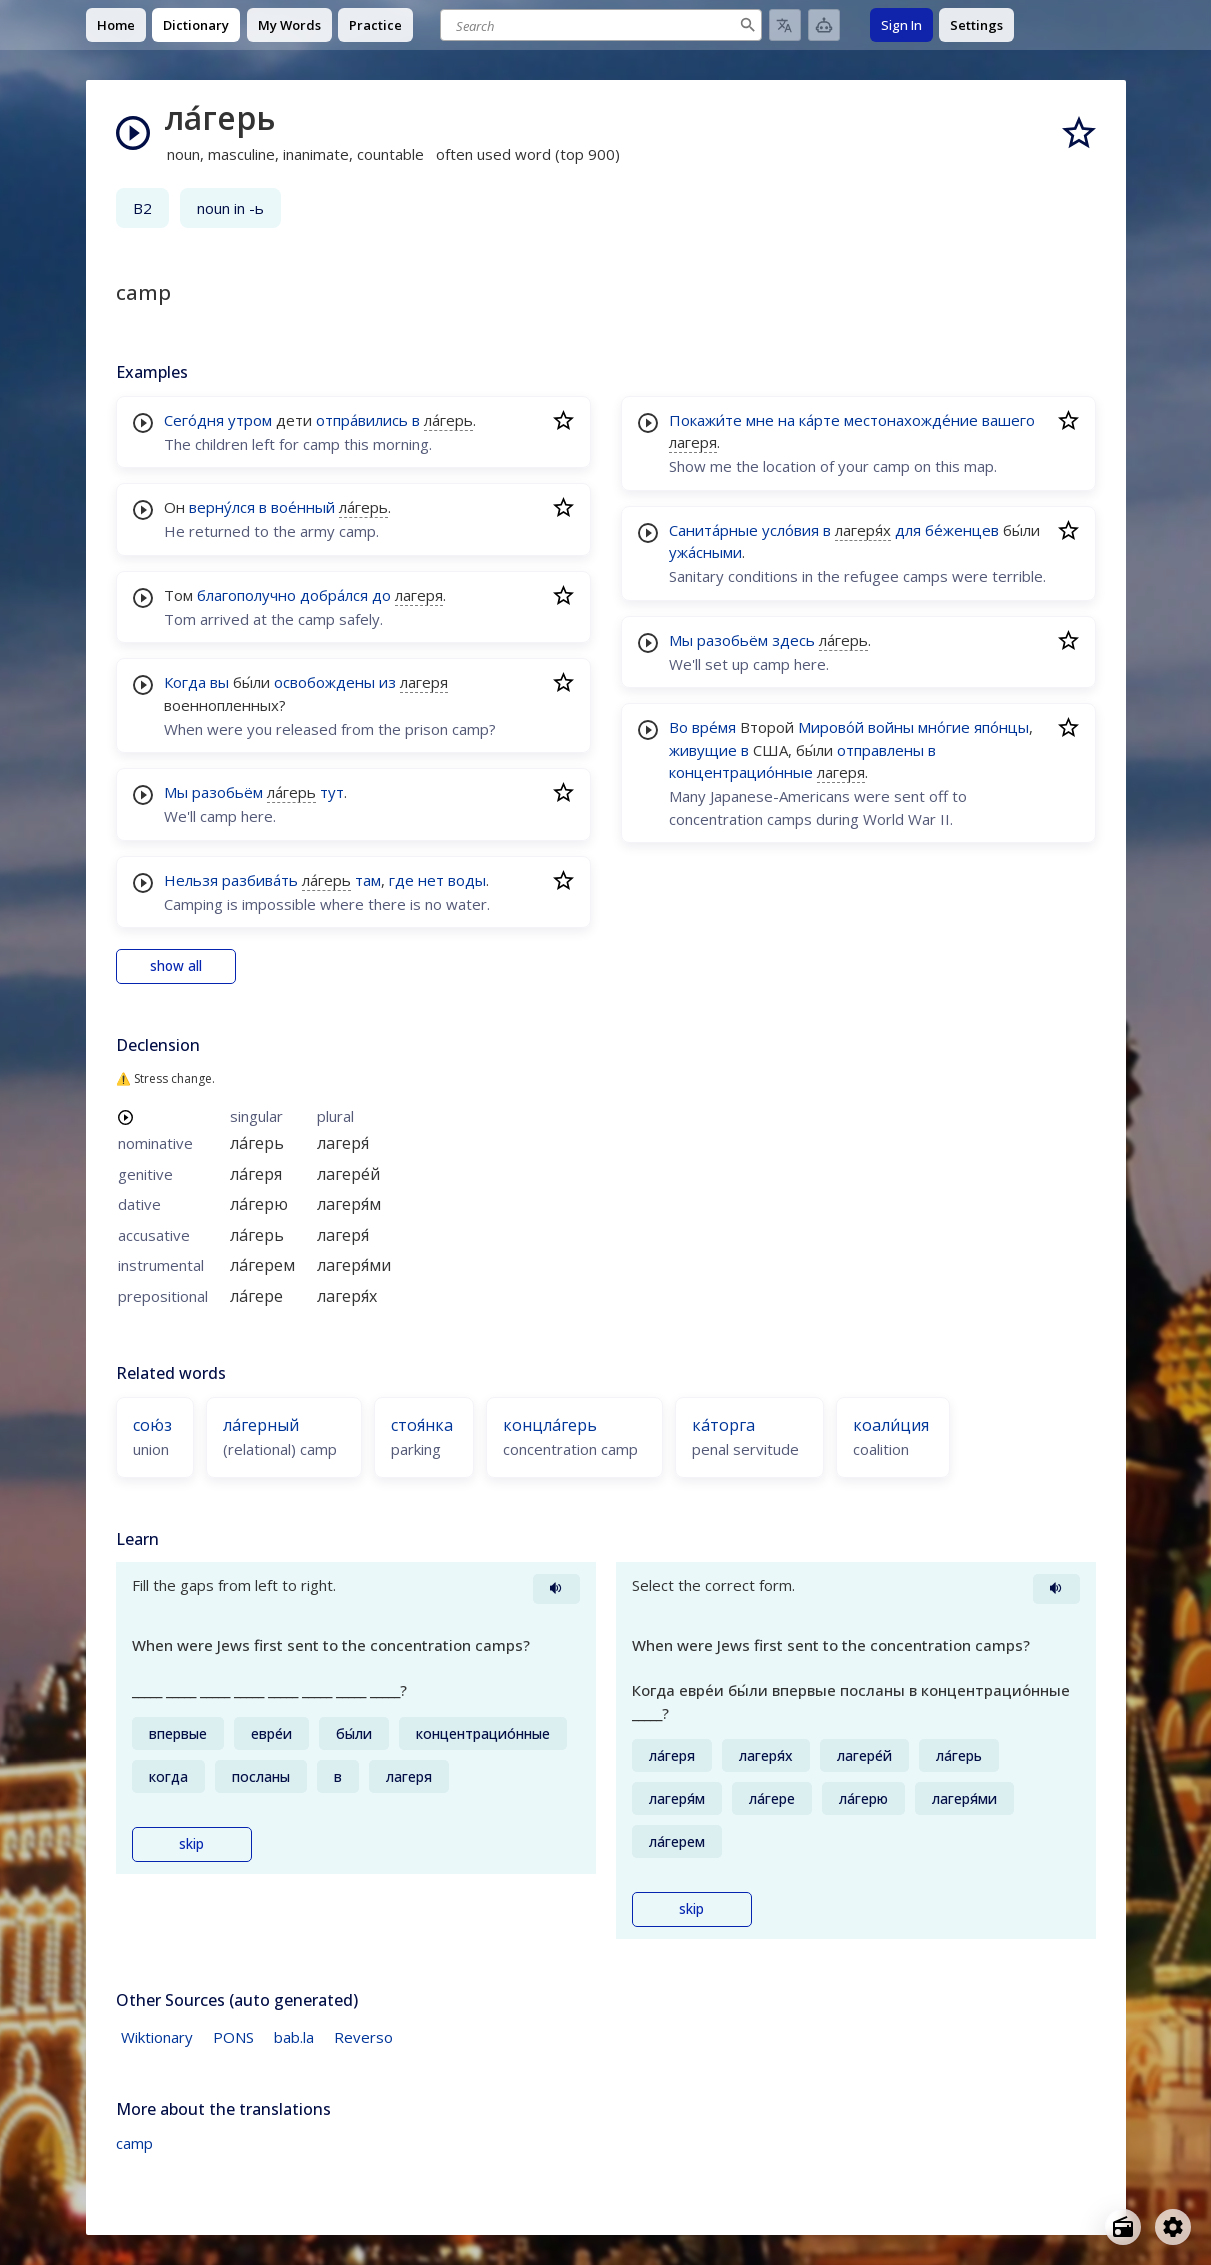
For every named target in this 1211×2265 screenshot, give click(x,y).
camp (134, 2143)
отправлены (880, 750)
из (387, 682)
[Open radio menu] (1123, 2227)
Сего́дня (194, 420)
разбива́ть (260, 880)
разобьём (227, 792)
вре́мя (714, 727)
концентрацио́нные (741, 772)
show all (176, 966)
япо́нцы (1001, 727)
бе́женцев (962, 530)
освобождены (324, 682)
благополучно (246, 595)
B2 (142, 208)
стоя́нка (422, 1425)
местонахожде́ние (911, 420)
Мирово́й (831, 727)
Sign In (901, 25)
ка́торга (723, 1425)
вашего (1008, 420)
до (381, 595)
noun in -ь (230, 208)
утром (250, 420)
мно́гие (944, 727)
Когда (185, 682)
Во (678, 727)
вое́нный (303, 507)
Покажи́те (705, 420)
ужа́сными (705, 552)
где (401, 880)
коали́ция (891, 1425)
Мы (176, 792)
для (908, 530)
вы (219, 682)
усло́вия (790, 530)
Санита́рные (713, 530)
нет (431, 880)
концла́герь (550, 1425)
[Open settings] (1173, 2227)
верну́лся (222, 507)
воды (467, 880)
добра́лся (334, 595)
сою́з (152, 1425)
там (368, 880)
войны (891, 727)
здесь (793, 640)
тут (332, 792)
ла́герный (261, 1425)
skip (191, 1844)
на (786, 420)
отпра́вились (362, 420)
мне (760, 420)
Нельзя (191, 880)
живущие (703, 750)
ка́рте (819, 420)
